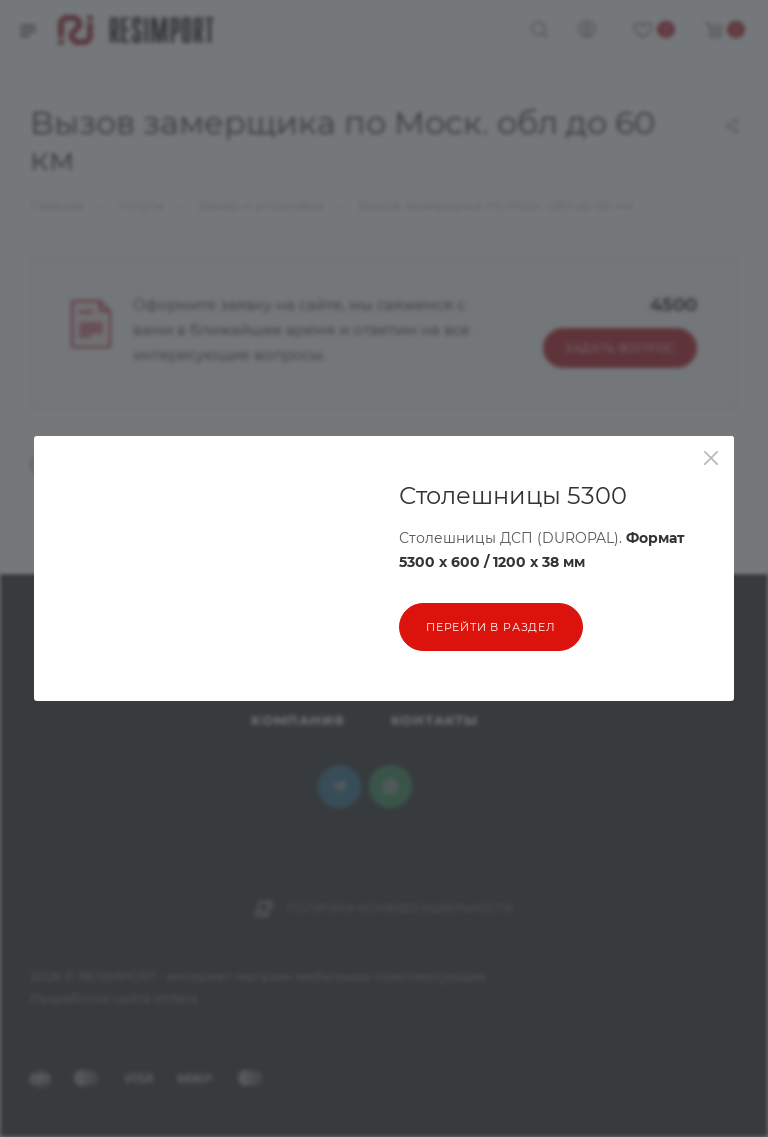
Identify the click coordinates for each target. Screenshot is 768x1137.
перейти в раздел (491, 627)
